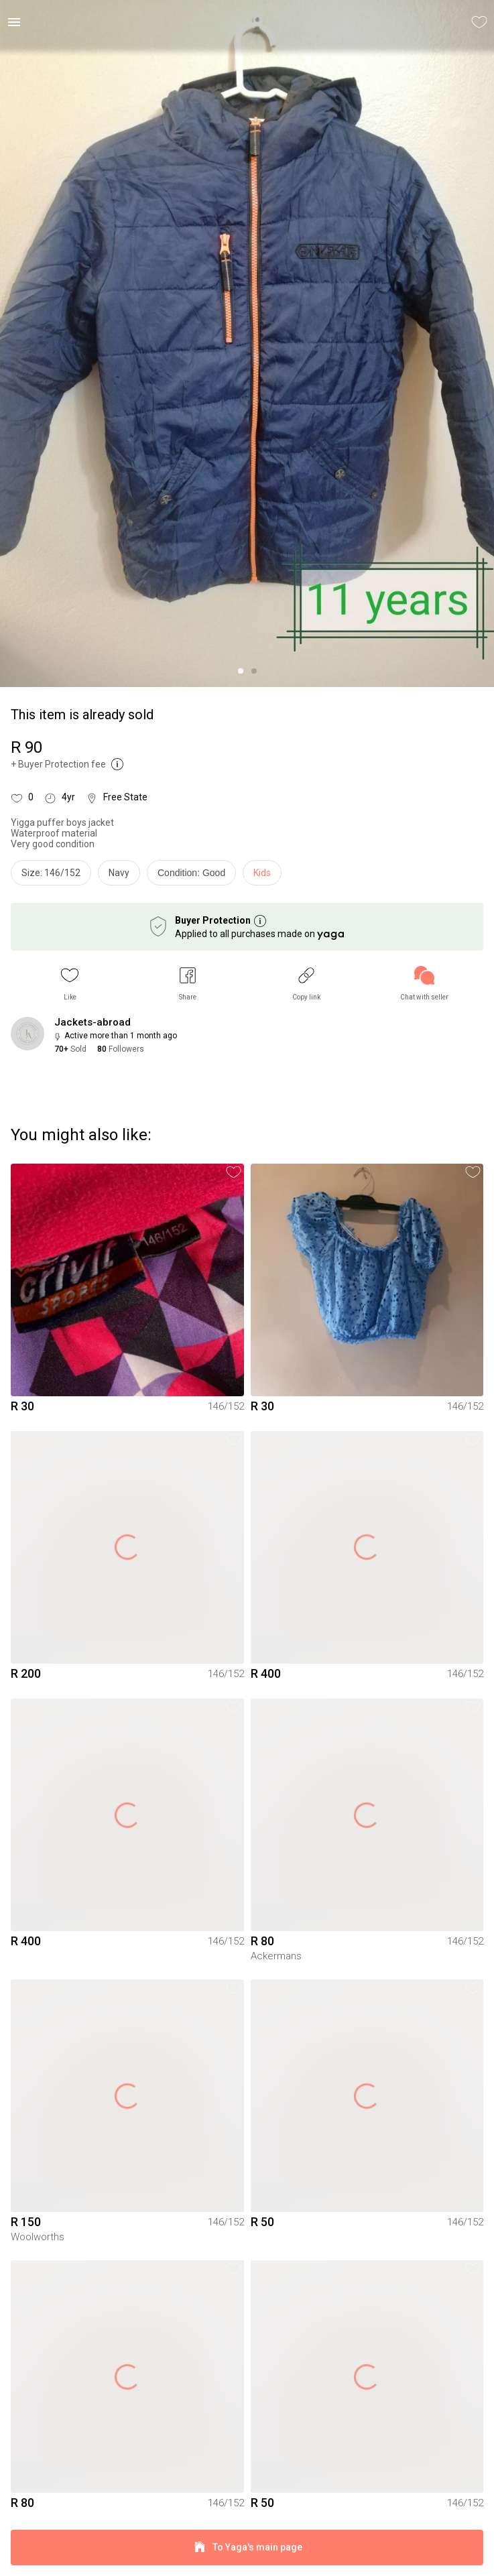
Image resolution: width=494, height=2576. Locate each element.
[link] (424, 983)
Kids (262, 872)
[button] (70, 983)
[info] (195, 876)
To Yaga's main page (247, 2547)
